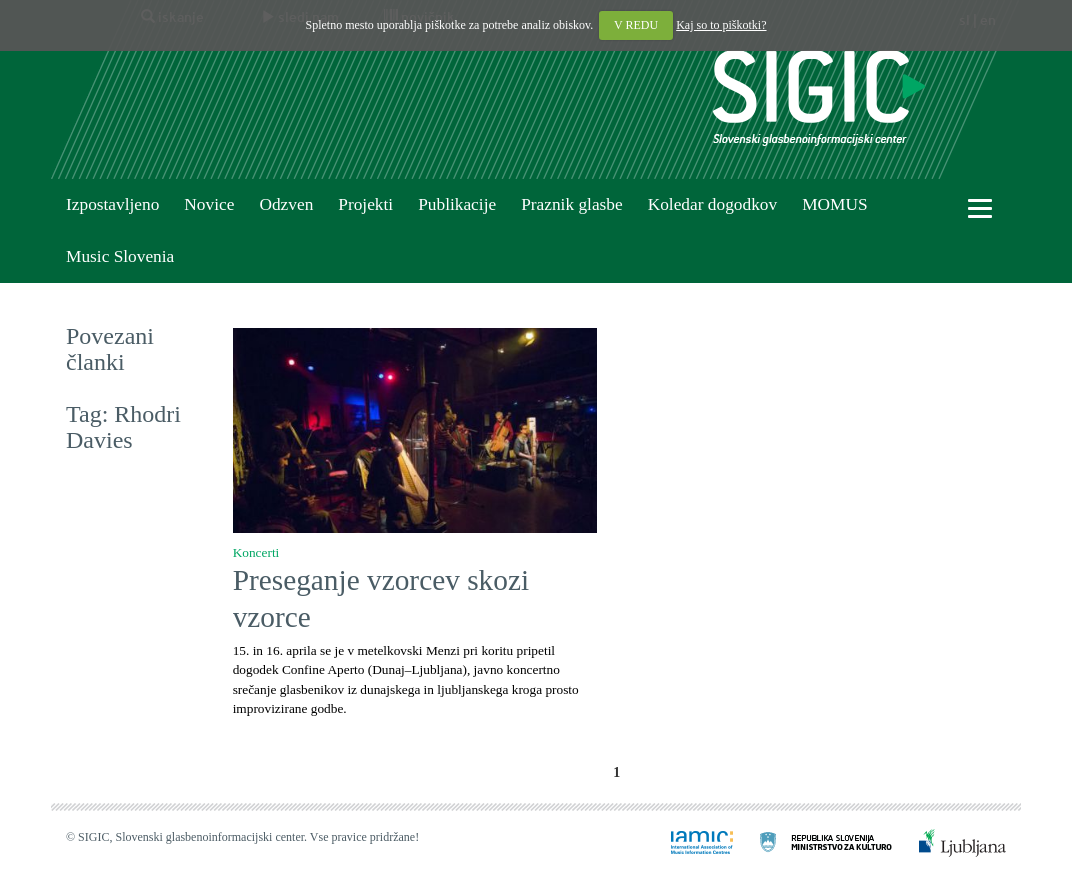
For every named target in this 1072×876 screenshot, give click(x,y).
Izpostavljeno (112, 204)
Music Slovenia (120, 256)
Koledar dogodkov (712, 204)
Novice (209, 204)
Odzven (286, 204)
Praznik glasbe (572, 204)
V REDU (636, 25)
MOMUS (834, 204)
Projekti (365, 204)
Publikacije (457, 204)
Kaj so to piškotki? (721, 25)
